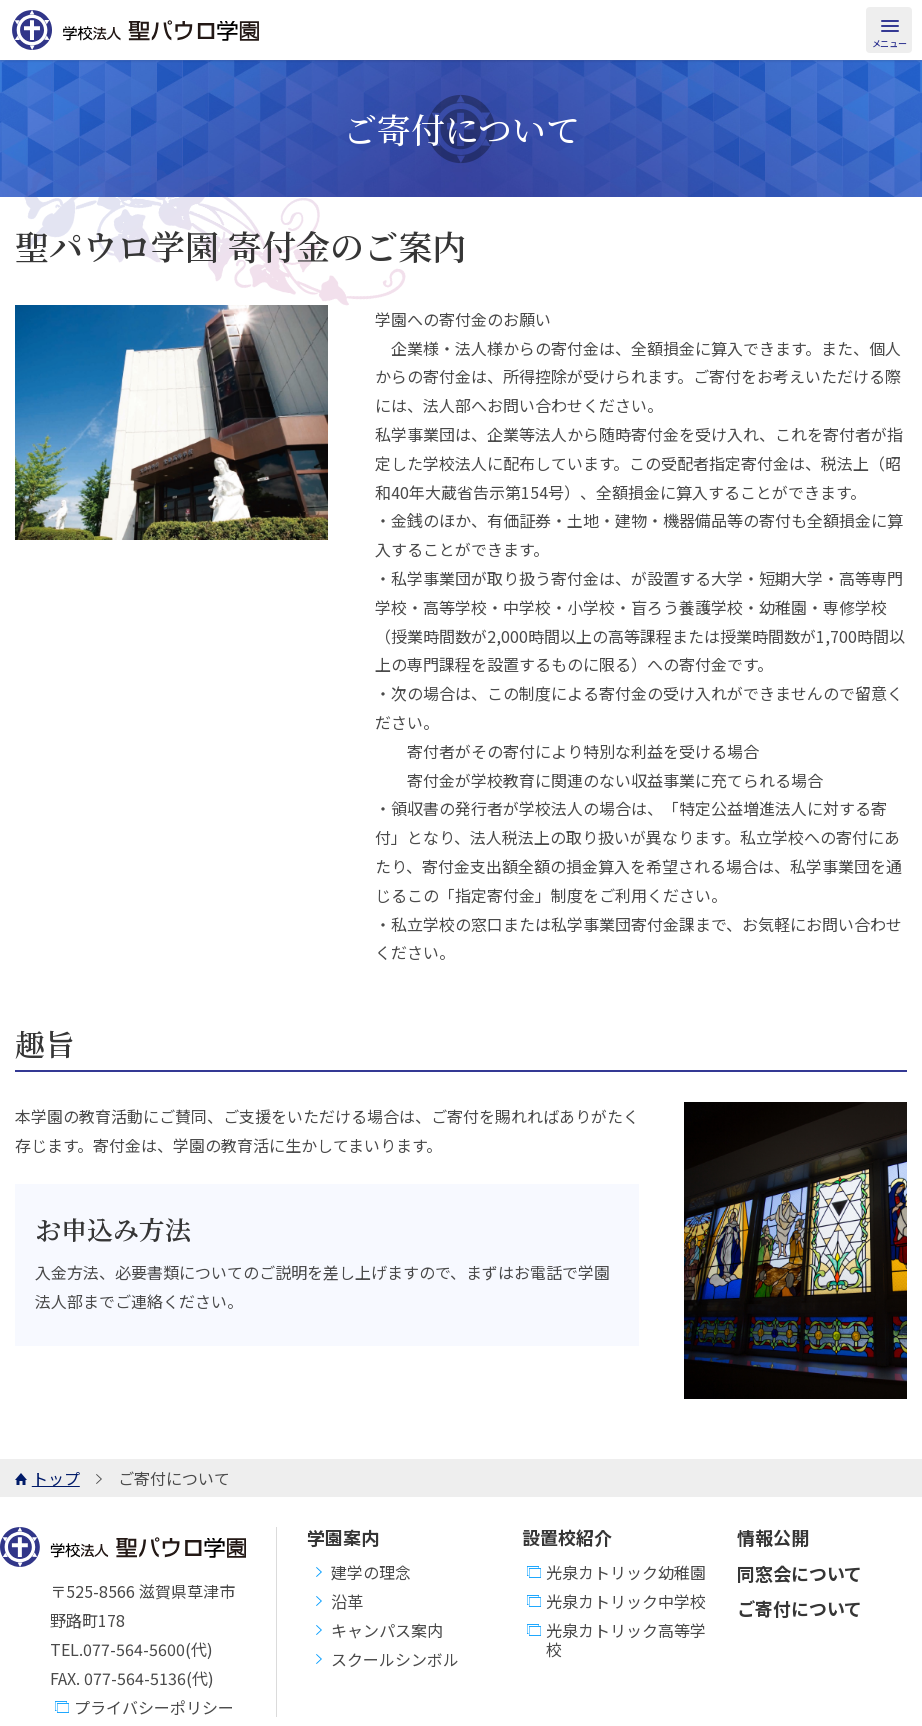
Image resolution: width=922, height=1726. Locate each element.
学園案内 (343, 1537)
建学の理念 (359, 1572)
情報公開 (773, 1537)
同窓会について (799, 1573)
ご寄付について (799, 1608)
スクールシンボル (383, 1659)
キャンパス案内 (375, 1630)
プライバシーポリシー (142, 1707)
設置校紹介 (567, 1537)
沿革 (335, 1601)
